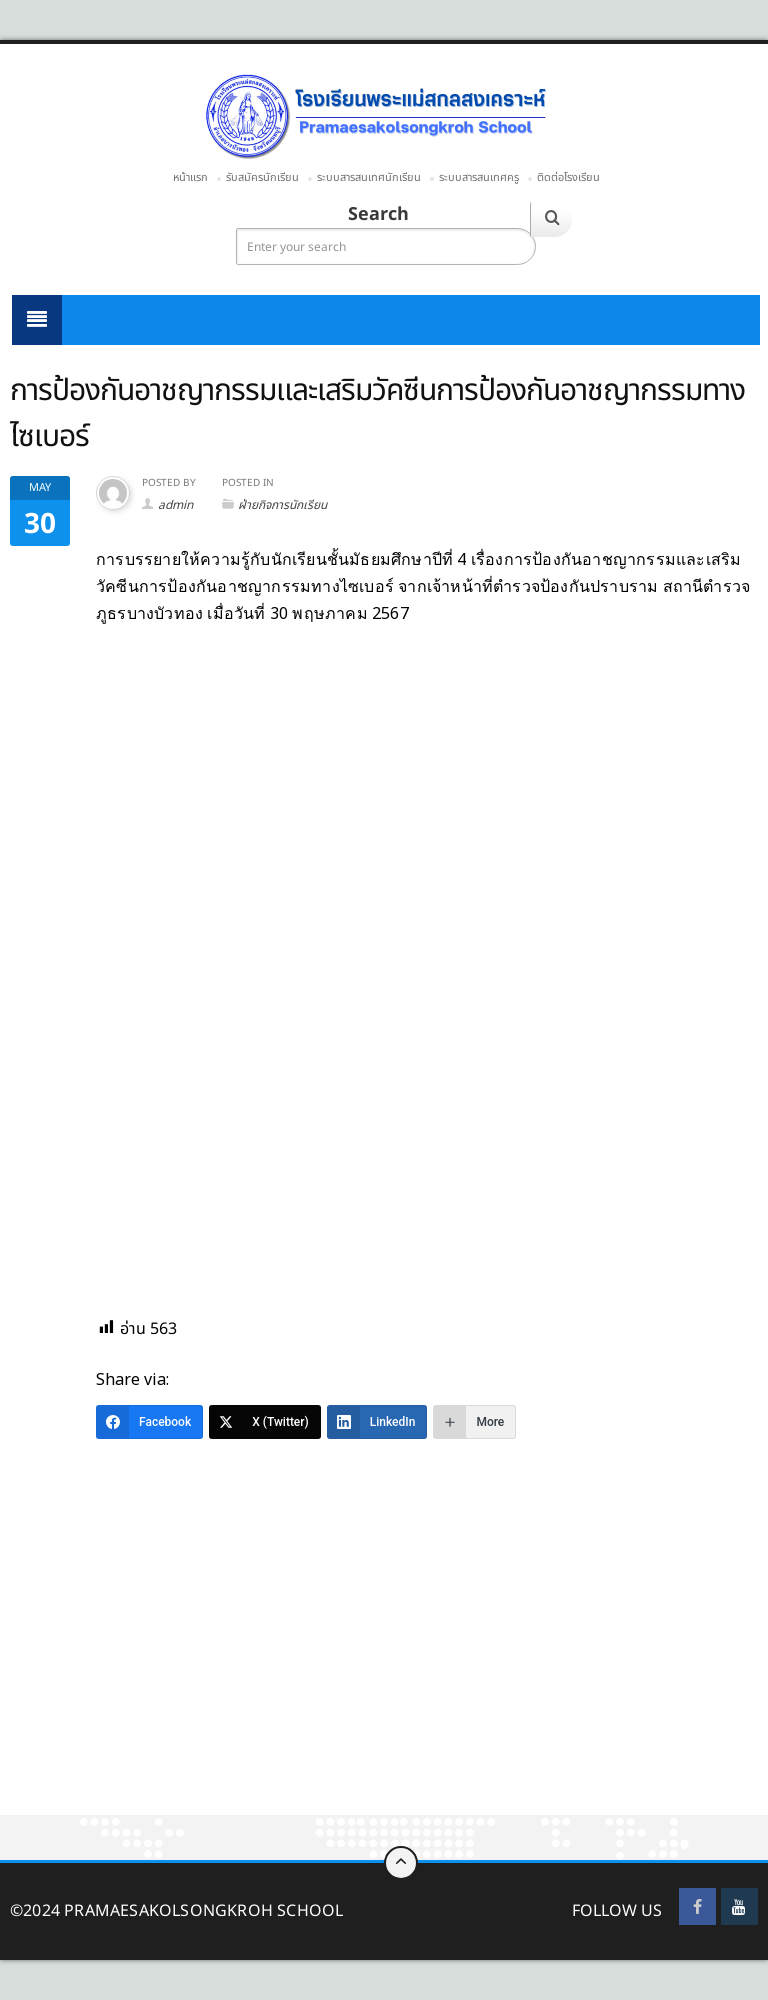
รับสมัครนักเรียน (262, 177)
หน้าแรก (190, 177)
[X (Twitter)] (265, 1422)
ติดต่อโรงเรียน (568, 177)
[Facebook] (149, 1422)
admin (175, 505)
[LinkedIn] (377, 1422)
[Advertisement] (384, 1667)
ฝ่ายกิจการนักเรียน (282, 505)
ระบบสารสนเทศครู (479, 177)
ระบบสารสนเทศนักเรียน (369, 177)
